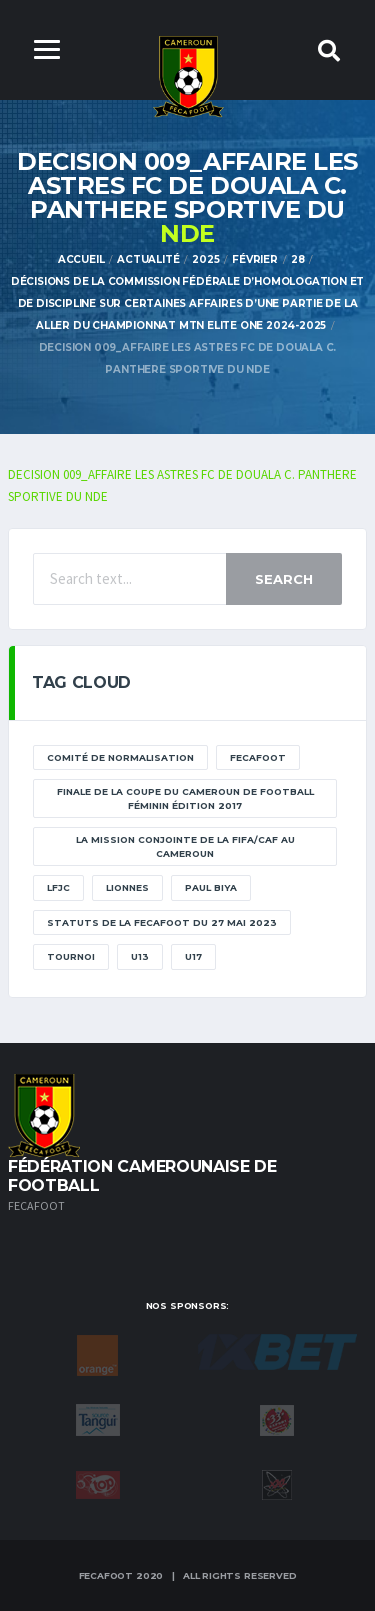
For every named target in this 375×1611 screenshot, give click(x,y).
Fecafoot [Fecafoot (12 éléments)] (258, 757)
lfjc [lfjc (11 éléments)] (58, 887)
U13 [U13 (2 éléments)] (140, 956)
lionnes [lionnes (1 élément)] (127, 887)
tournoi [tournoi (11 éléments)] (71, 956)
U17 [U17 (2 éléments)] (193, 956)
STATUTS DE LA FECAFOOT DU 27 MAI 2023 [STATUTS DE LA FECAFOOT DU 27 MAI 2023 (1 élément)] (162, 922)
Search (284, 579)
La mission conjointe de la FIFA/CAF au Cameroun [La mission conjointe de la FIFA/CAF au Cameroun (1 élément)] (185, 846)
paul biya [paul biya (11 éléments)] (211, 887)
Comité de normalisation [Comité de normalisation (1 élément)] (120, 757)
